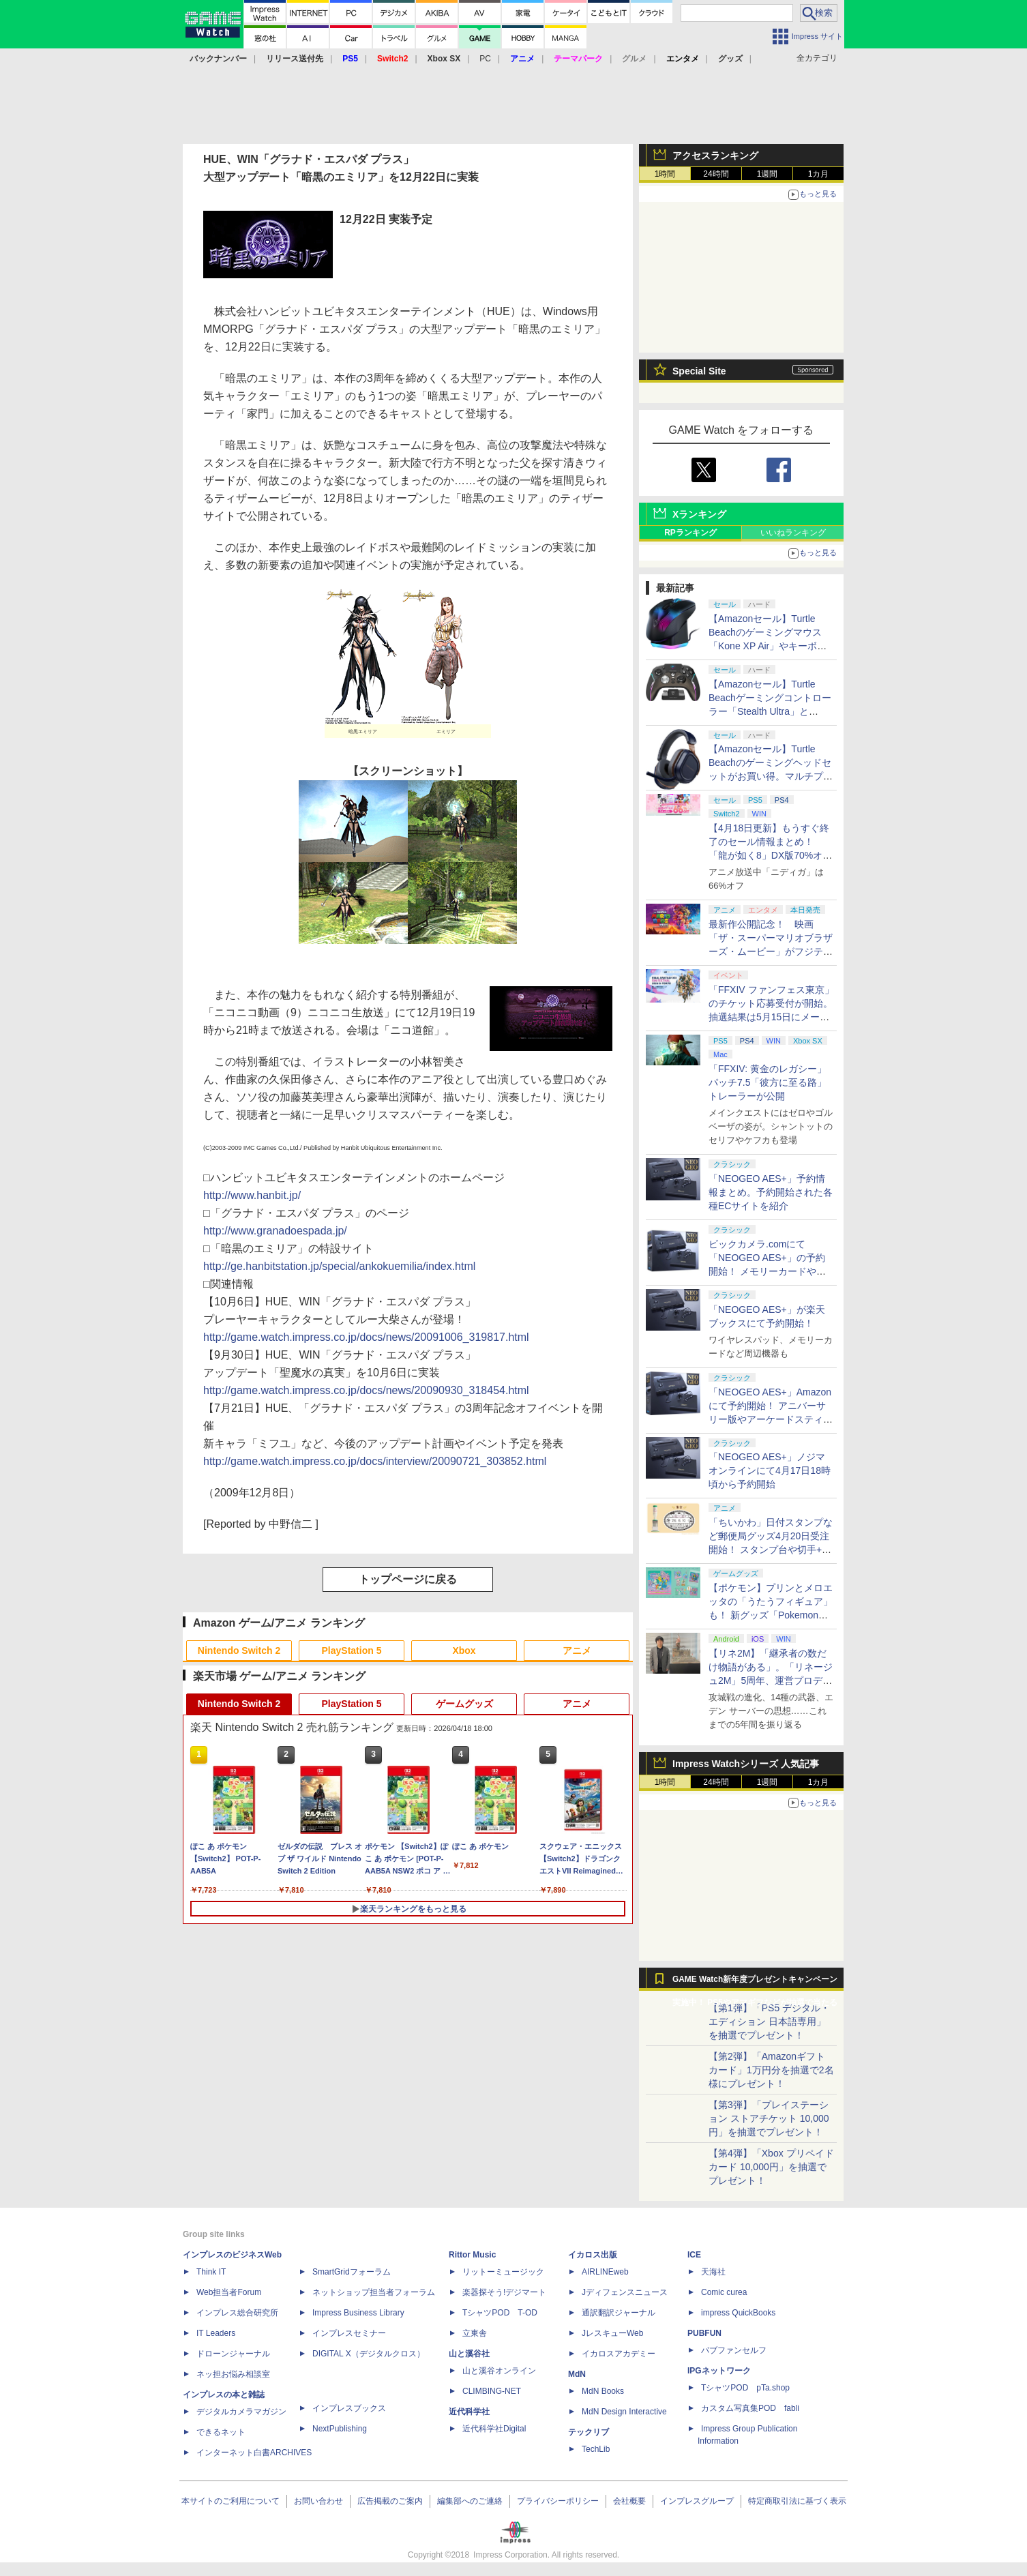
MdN (577, 2374)
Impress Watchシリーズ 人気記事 (745, 1763)
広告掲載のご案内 (390, 2501)
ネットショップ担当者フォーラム (373, 2292)
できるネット (220, 2432)
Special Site (699, 371)
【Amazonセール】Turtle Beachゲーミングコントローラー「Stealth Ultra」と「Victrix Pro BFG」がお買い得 (770, 711)
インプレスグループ (697, 2501)
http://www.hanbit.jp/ (252, 1195)
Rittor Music (472, 2255)
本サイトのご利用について (230, 2501)
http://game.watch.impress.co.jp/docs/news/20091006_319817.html (366, 1337)
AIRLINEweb (605, 2272)
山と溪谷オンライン (499, 2370)
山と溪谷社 (469, 2353)
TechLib (596, 2449)
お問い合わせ (318, 2501)
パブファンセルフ (733, 2350)
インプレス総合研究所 (237, 2313)
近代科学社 (469, 2411)
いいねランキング (793, 532)
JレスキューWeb (612, 2333)
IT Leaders (215, 2333)
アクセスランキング (715, 155)
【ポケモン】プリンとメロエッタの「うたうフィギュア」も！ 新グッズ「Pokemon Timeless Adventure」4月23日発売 (771, 1615)
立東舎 (474, 2333)
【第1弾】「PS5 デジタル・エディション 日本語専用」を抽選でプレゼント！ (769, 2021)
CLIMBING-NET (491, 2391)
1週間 (767, 174)
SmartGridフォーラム (351, 2272)
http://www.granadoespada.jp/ (275, 1231)
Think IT (211, 2272)
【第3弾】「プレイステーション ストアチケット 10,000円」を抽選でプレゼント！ (769, 2118)
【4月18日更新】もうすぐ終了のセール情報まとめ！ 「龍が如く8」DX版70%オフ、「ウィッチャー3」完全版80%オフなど (769, 855)
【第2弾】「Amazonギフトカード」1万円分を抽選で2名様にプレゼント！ (771, 2070)
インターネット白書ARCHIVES (254, 2452)
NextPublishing (339, 2428)
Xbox (463, 1650)
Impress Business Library (358, 2313)
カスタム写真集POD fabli (750, 2408)
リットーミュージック (503, 2272)
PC (485, 58)
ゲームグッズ (464, 1703)
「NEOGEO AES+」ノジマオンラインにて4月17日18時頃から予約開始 (770, 1470)
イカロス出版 (592, 2255)
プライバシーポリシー (558, 2501)
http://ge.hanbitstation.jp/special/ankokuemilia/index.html (339, 1266)
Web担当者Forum (228, 2292)
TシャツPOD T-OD (499, 2313)
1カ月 (818, 174)
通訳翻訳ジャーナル (618, 2313)
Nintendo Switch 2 (239, 1650)
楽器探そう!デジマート (504, 2292)
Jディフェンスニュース (625, 2292)
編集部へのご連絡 (470, 2501)
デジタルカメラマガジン (241, 2411)
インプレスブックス (349, 2408)
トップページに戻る (408, 1579)
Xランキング (699, 514)
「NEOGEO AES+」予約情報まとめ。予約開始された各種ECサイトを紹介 (771, 1192)
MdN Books (603, 2391)
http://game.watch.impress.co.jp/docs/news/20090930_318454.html (366, 1390)
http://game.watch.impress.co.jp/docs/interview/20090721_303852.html (374, 1461)
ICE (694, 2255)
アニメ (577, 1650)
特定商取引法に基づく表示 (797, 2501)
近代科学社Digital (494, 2428)
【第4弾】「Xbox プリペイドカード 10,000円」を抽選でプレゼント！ (771, 2167)
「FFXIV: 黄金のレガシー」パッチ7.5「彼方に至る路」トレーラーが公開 (768, 1082)
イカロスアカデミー (618, 2353)
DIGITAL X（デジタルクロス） (368, 2353)
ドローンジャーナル (233, 2353)
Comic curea (724, 2292)
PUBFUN (704, 2333)
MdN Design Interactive (624, 2411)
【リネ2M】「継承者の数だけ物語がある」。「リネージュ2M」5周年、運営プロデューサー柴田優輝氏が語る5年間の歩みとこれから (771, 1680)
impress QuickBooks (738, 2313)
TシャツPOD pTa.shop (745, 2388)
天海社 (713, 2272)
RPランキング (690, 532)
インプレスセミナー (349, 2333)
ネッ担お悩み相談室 (233, 2374)
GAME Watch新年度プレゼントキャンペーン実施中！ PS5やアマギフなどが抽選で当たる (754, 1982)
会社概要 (629, 2501)
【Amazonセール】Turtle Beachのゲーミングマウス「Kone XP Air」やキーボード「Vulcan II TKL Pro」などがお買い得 (769, 646)
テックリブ (588, 2432)
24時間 (715, 174)
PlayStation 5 (352, 1650)
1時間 (665, 174)
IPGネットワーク (719, 2370)
